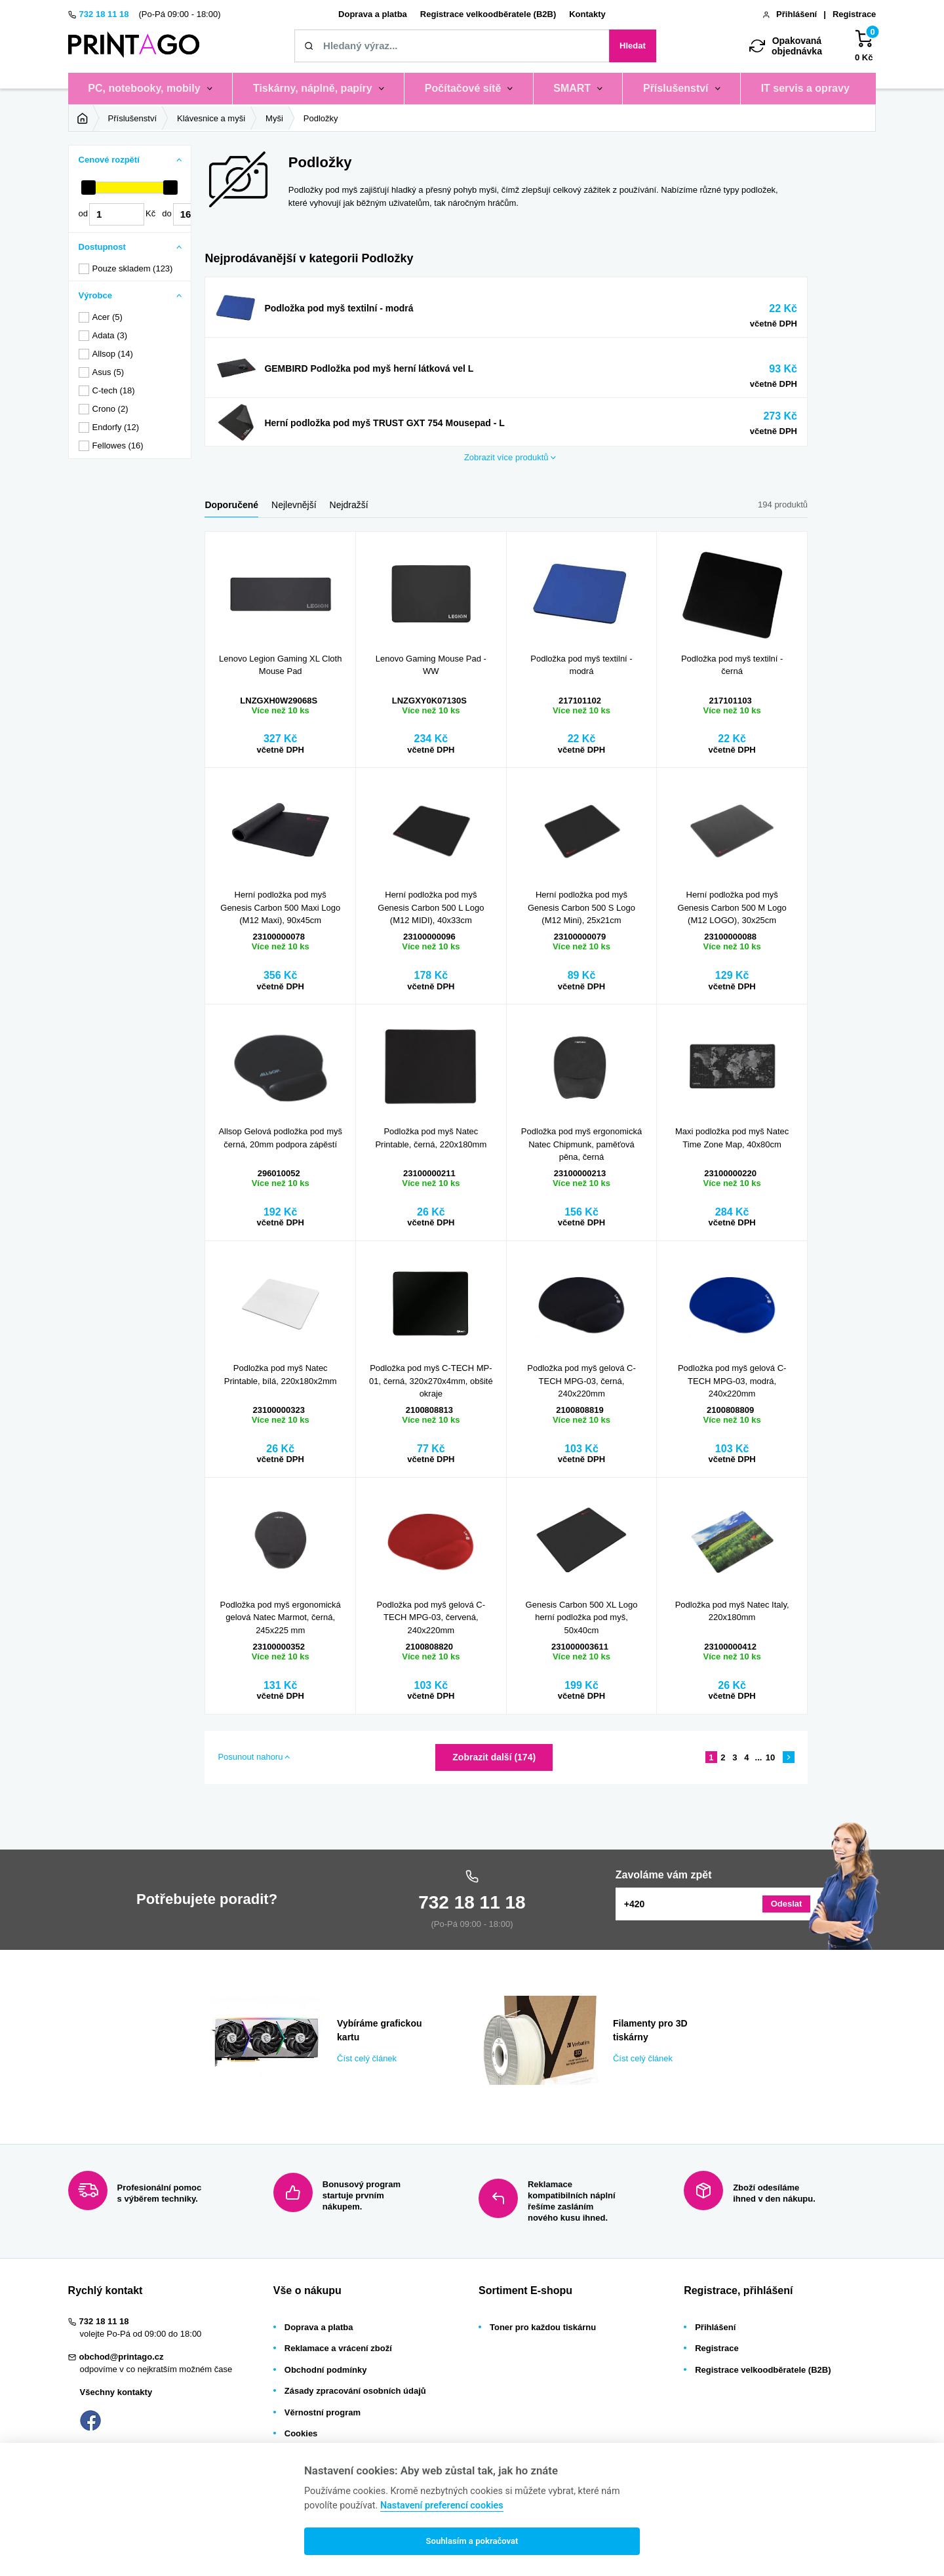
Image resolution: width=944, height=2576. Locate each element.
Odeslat (786, 1904)
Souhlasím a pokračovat (471, 2541)
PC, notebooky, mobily (144, 88)
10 (770, 1757)
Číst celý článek (236, 2000)
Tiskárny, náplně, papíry (312, 88)
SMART (572, 88)
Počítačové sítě (463, 88)
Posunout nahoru (250, 1757)
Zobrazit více (233, 282)
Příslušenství (676, 88)
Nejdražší (349, 505)
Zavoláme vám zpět (664, 1874)
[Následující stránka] (789, 1757)
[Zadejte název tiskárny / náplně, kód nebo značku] (451, 46)
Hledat (633, 45)
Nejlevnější (293, 505)
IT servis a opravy (805, 88)
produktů (506, 457)
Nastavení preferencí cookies (441, 2505)
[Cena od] (116, 214)
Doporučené (231, 505)
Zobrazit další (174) (494, 1757)
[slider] (88, 187)
